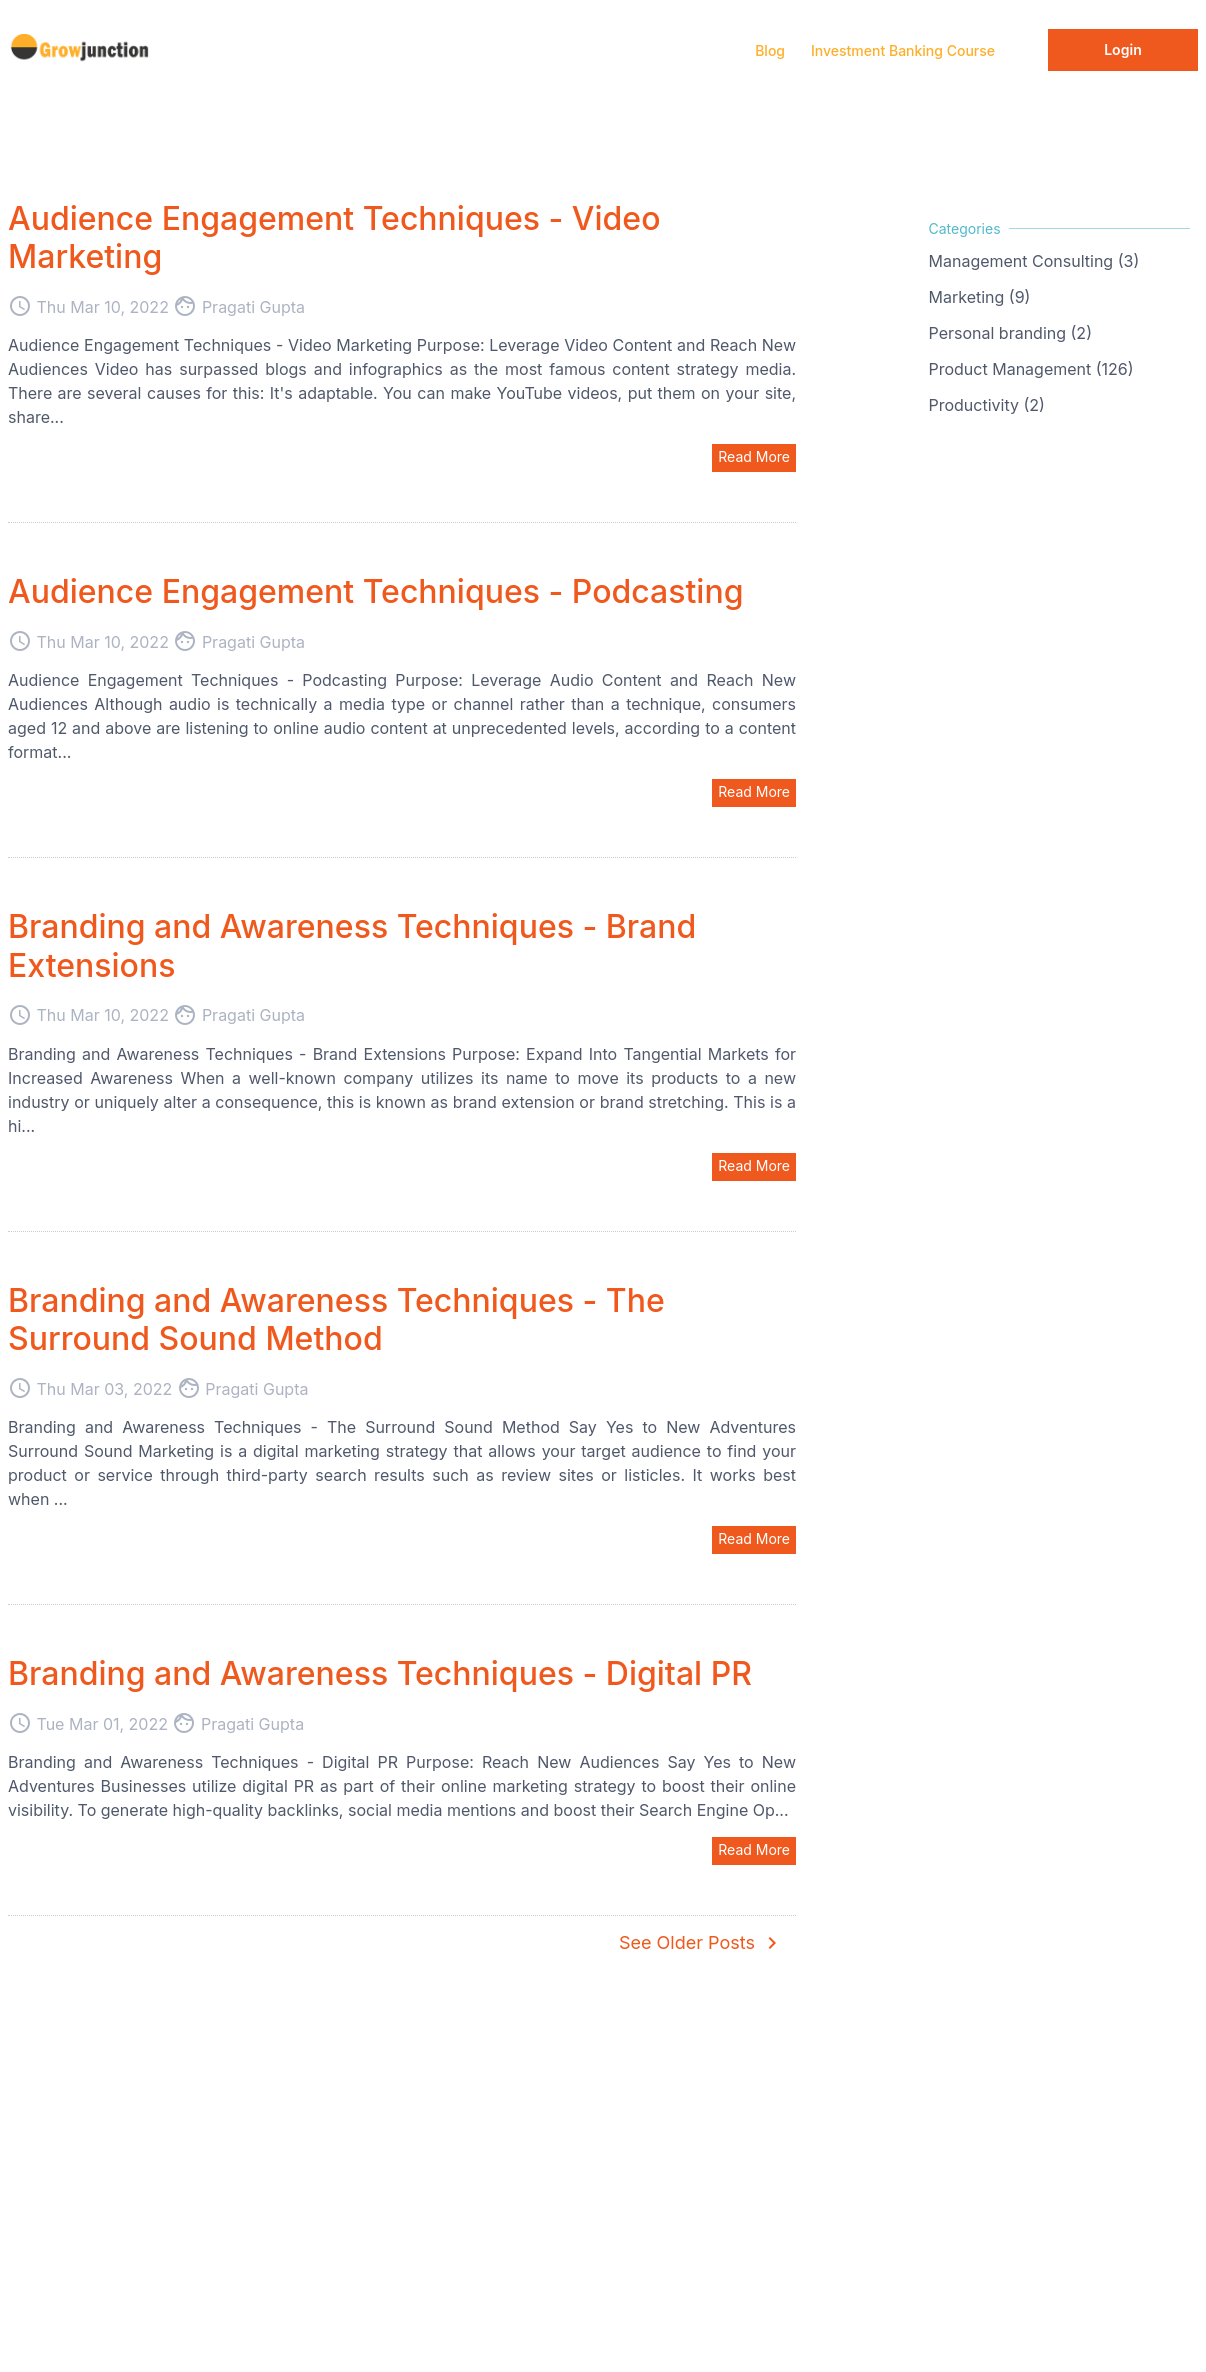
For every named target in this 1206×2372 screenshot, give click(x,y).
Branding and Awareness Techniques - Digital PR (380, 1673)
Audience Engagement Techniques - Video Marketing (334, 237)
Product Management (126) (1031, 369)
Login (1123, 49)
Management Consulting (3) (1034, 261)
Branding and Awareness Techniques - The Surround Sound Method (336, 1319)
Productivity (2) (987, 405)
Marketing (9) (980, 297)
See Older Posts (701, 1943)
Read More (754, 456)
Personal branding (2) (1010, 333)
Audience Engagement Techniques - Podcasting (375, 591)
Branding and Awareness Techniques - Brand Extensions (352, 945)
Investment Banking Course (903, 50)
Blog (770, 50)
